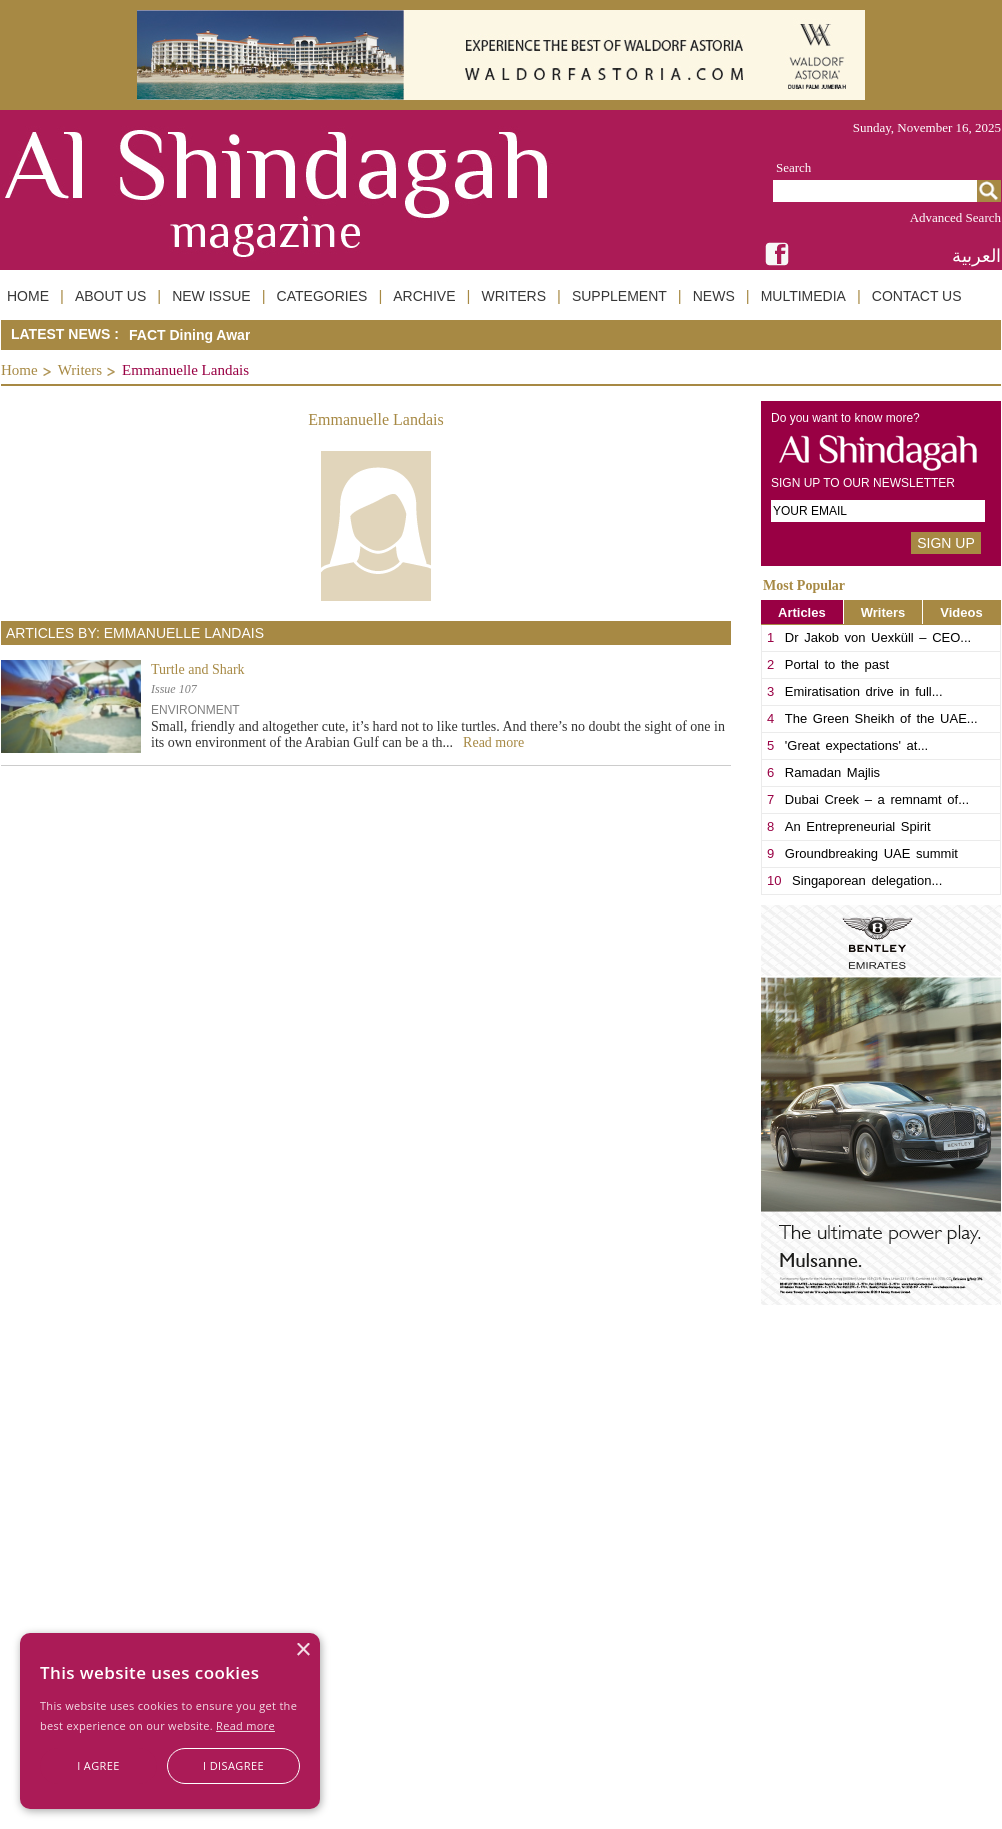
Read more (245, 1725)
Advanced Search (955, 217)
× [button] (302, 1650)
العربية (976, 255)
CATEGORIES (322, 296)
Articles (802, 612)
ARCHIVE (424, 296)
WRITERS (513, 296)
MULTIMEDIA (803, 296)
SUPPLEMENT (619, 296)
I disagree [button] (233, 1765)
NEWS (714, 296)
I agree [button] (98, 1765)
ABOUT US (110, 296)
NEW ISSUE (211, 296)
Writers (80, 370)
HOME (28, 296)
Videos (961, 612)
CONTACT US (917, 296)
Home (19, 370)
